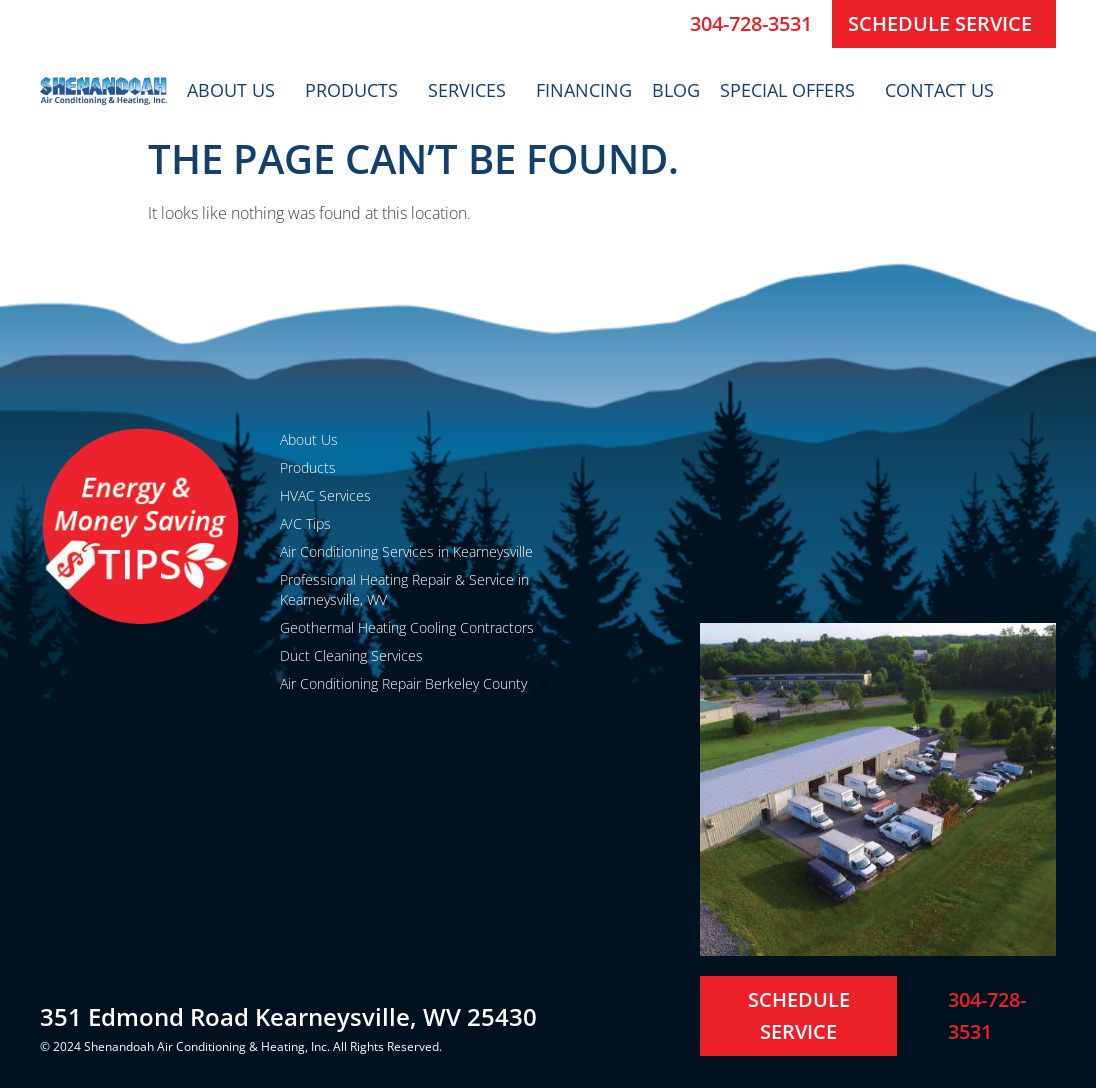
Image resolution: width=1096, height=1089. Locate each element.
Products (356, 90)
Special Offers (792, 90)
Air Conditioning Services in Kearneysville (406, 551)
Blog (676, 90)
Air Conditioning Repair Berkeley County (403, 683)
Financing (584, 90)
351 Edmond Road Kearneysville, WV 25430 (288, 1016)
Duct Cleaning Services (351, 655)
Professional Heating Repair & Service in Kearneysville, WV (404, 589)
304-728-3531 (751, 23)
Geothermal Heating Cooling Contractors (407, 627)
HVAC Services (325, 495)
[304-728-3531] (667, 24)
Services (472, 90)
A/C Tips (305, 523)
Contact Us (944, 90)
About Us (236, 90)
